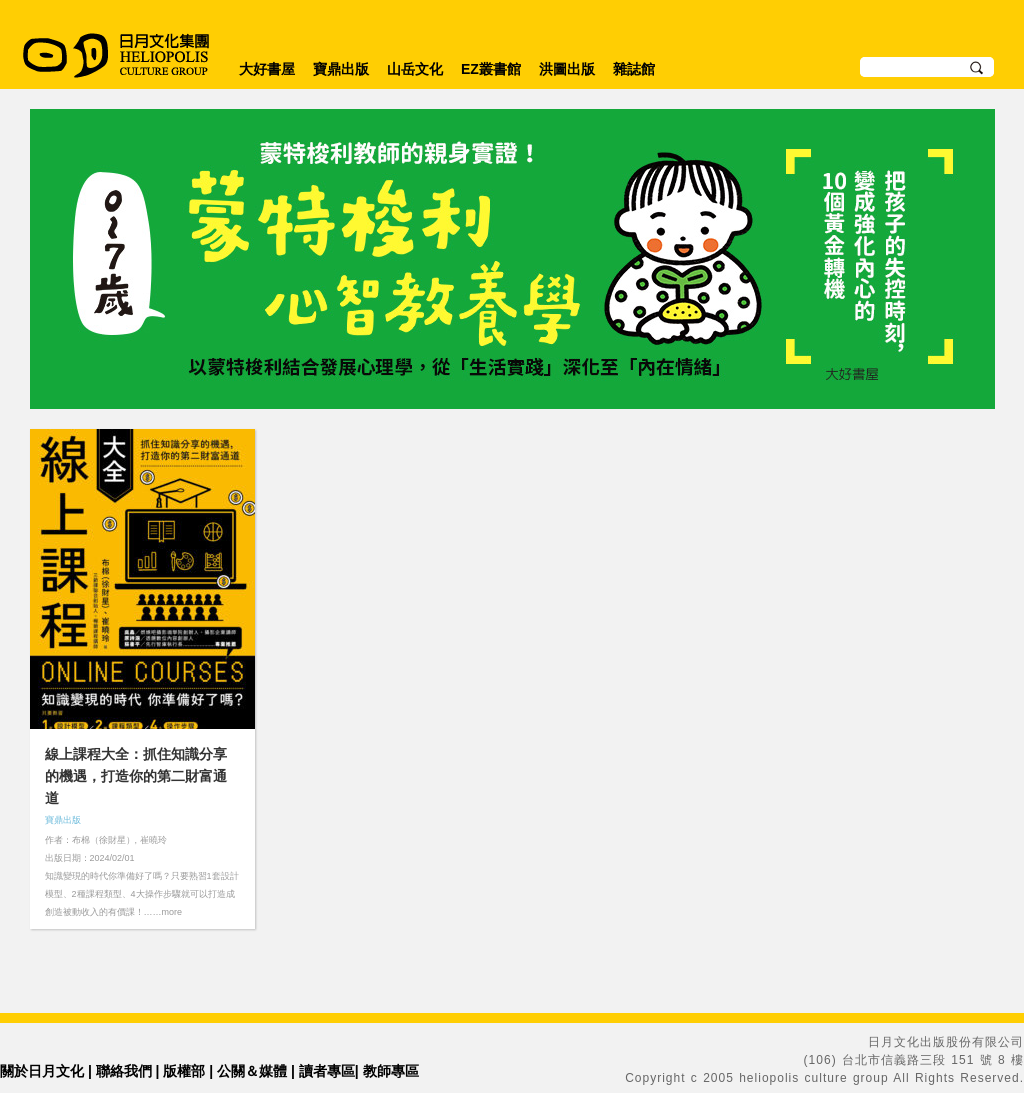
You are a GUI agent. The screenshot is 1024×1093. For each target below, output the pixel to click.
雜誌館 (634, 69)
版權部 (184, 1071)
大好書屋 (267, 69)
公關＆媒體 (252, 1071)
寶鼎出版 (341, 69)
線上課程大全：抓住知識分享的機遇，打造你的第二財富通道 (136, 776)
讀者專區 (327, 1071)
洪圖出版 (567, 69)
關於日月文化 (42, 1071)
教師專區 (391, 1071)
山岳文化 (415, 69)
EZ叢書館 (491, 69)
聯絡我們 (124, 1071)
